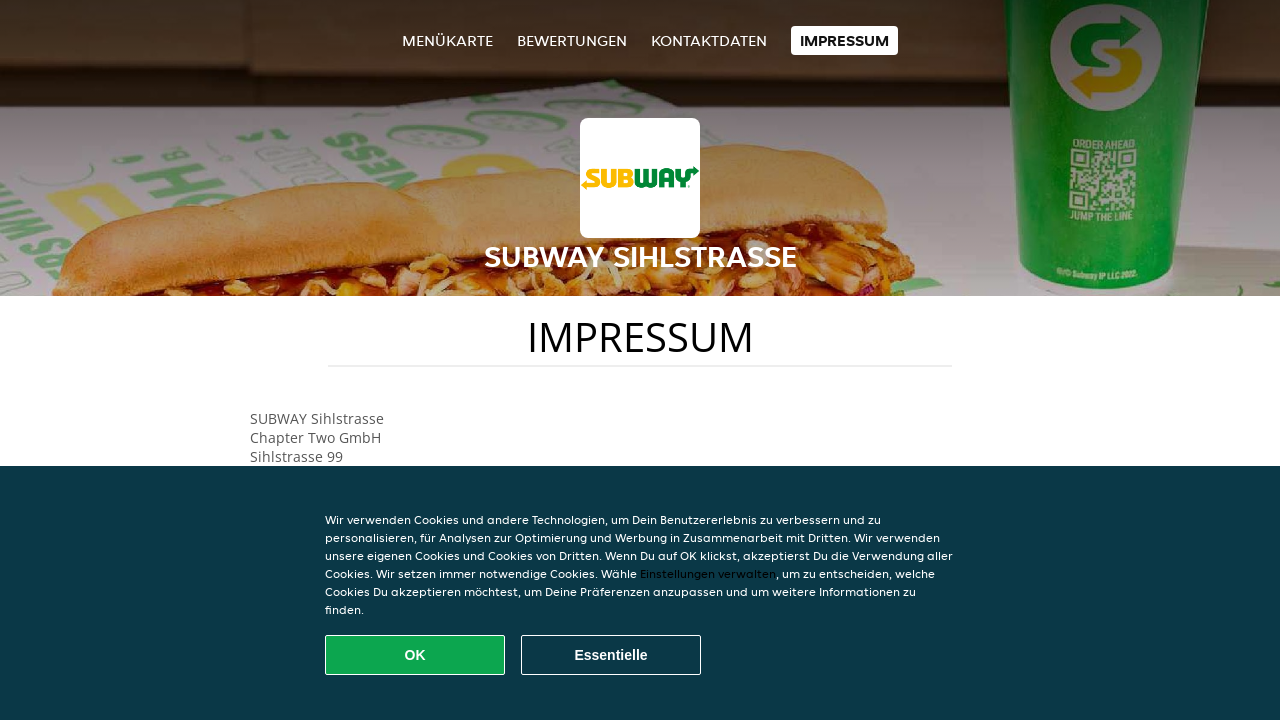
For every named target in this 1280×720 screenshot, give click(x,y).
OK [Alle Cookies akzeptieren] (415, 655)
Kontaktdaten (709, 40)
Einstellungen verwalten (708, 573)
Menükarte (447, 40)
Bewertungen (572, 40)
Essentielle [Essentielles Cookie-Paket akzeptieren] (610, 655)
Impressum (844, 40)
